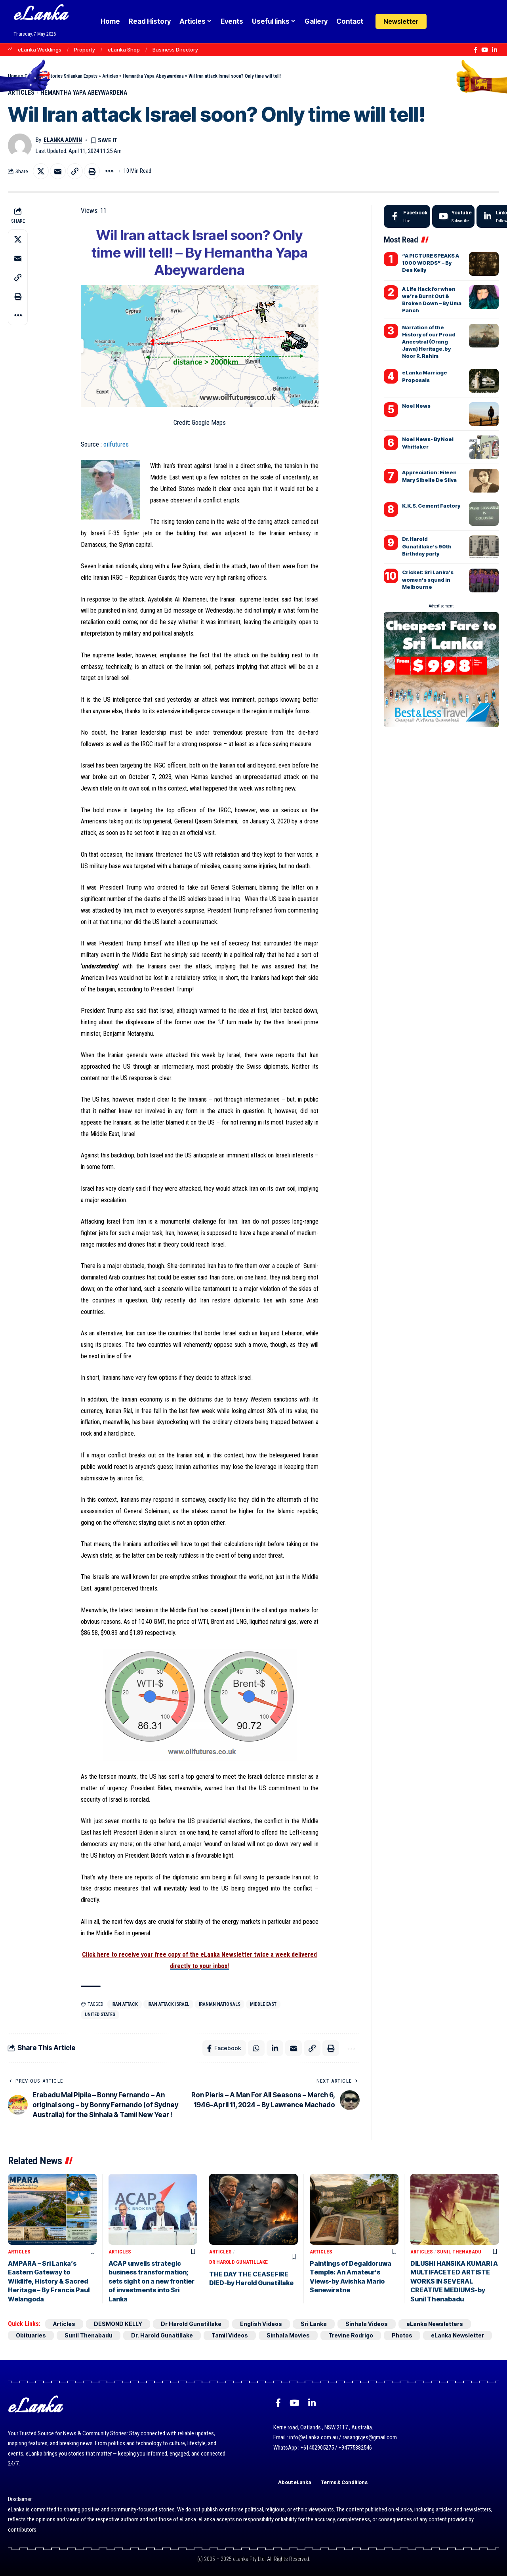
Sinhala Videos (366, 2323)
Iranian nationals (219, 2004)
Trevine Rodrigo (350, 2335)
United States (100, 2014)
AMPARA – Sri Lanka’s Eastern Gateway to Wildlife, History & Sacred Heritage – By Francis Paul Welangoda (49, 2281)
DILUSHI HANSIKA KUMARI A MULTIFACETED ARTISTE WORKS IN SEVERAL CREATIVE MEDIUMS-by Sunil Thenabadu (454, 2281)
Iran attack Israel (168, 2004)
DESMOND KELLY (118, 2323)
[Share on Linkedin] (275, 2048)
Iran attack (124, 2004)
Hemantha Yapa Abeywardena (153, 76)
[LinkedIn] (494, 50)
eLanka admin (63, 139)
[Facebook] (475, 50)
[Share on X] (41, 171)
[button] (456, 21)
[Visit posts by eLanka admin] (20, 145)
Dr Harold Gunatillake (238, 2262)
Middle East (263, 2004)
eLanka (40, 16)
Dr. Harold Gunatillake (162, 2335)
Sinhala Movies (288, 2335)
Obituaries (31, 2335)
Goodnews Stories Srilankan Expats (61, 76)
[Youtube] (453, 216)
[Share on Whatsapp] (256, 2048)
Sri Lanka (314, 2323)
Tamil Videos (230, 2335)
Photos (402, 2335)
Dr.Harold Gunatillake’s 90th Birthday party (427, 546)
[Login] (441, 22)
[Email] (58, 171)
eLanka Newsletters (434, 2323)
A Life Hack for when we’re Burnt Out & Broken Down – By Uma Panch (431, 300)
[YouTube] (484, 50)
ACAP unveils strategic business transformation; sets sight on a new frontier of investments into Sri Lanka (151, 2281)
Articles (110, 76)
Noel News (416, 406)
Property (84, 49)
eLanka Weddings (39, 49)
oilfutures (116, 444)
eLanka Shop (124, 49)
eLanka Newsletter (457, 2335)
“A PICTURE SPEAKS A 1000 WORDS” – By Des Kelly (430, 262)
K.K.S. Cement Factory (431, 505)
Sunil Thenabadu (459, 2252)
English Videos (261, 2323)
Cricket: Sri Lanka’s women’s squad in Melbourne (428, 579)
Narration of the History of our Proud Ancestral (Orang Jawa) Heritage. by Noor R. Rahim (429, 341)
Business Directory (175, 49)
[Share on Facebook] (224, 2048)
